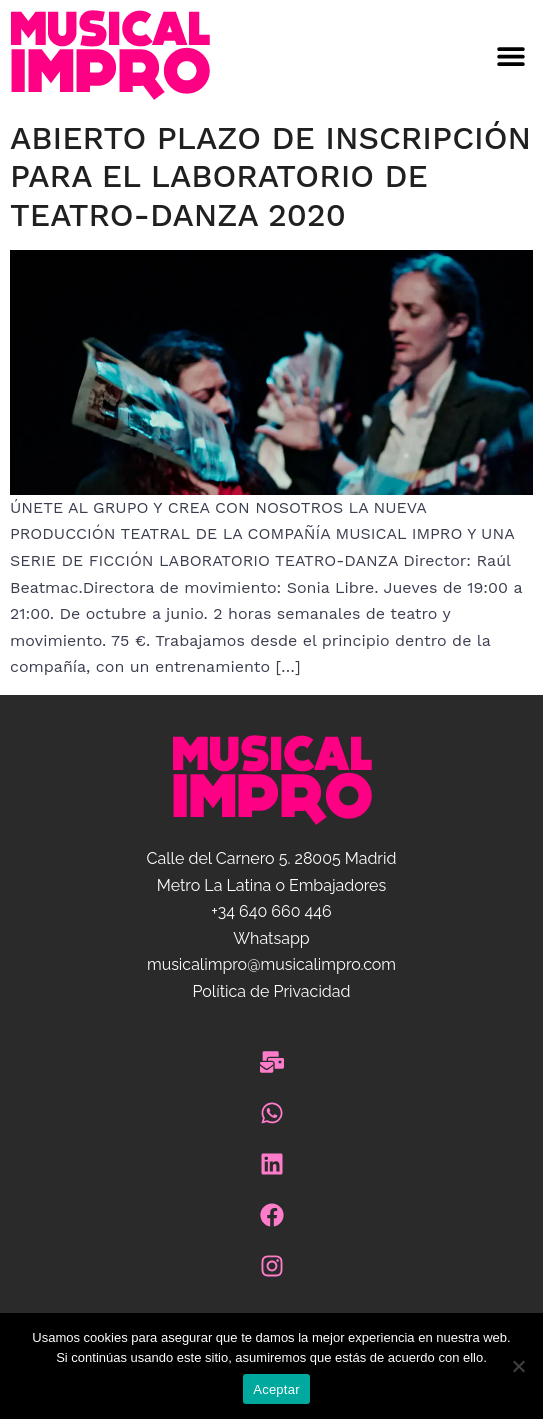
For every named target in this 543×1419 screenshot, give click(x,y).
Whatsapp (271, 938)
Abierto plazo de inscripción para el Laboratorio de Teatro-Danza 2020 (270, 176)
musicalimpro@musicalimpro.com (271, 964)
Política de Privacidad (271, 991)
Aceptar (276, 1389)
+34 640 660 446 (271, 911)
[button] (408, 55)
